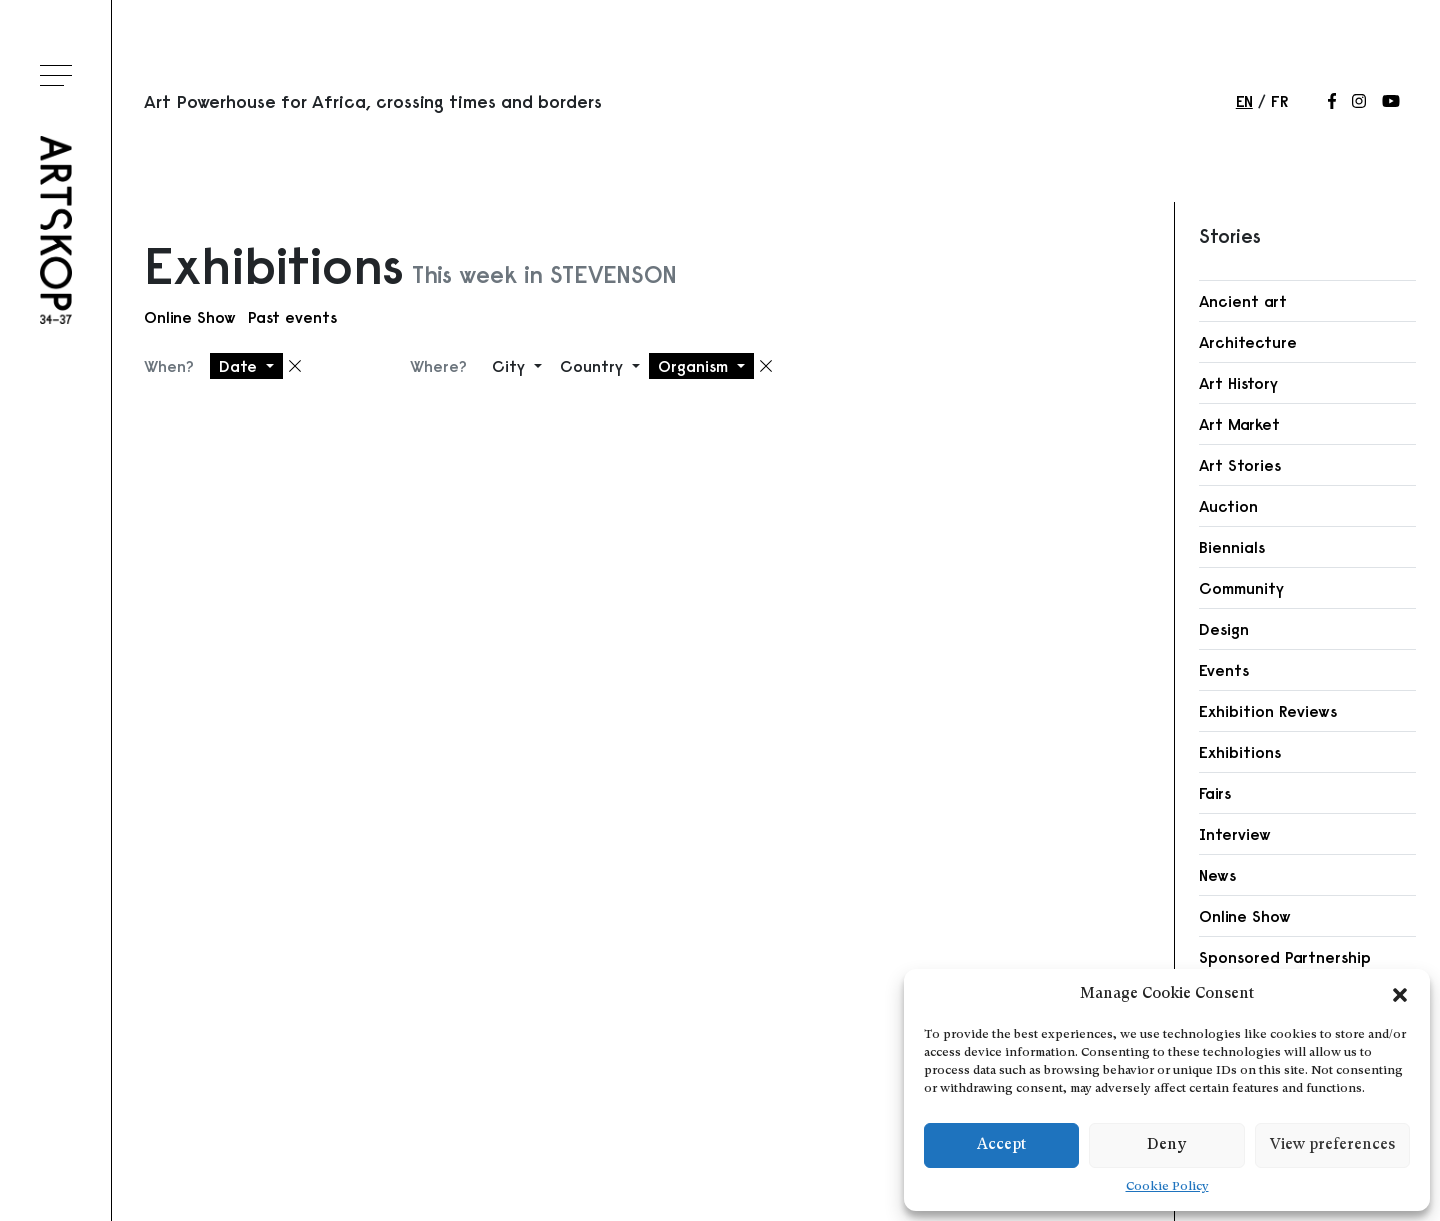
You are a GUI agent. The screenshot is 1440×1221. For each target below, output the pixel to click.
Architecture (1248, 342)
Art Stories (1240, 465)
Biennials (1232, 547)
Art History (1238, 383)
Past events (292, 317)
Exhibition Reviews (1268, 711)
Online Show (190, 317)
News (1217, 875)
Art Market (1239, 424)
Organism (695, 366)
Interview (1235, 834)
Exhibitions (1240, 752)
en (1244, 101)
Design (1224, 629)
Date (240, 366)
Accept (1001, 1145)
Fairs (1215, 793)
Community (1241, 588)
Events (1224, 670)
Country (594, 366)
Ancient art (1243, 301)
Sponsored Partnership (1285, 957)
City (511, 366)
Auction (1228, 506)
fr (1279, 101)
